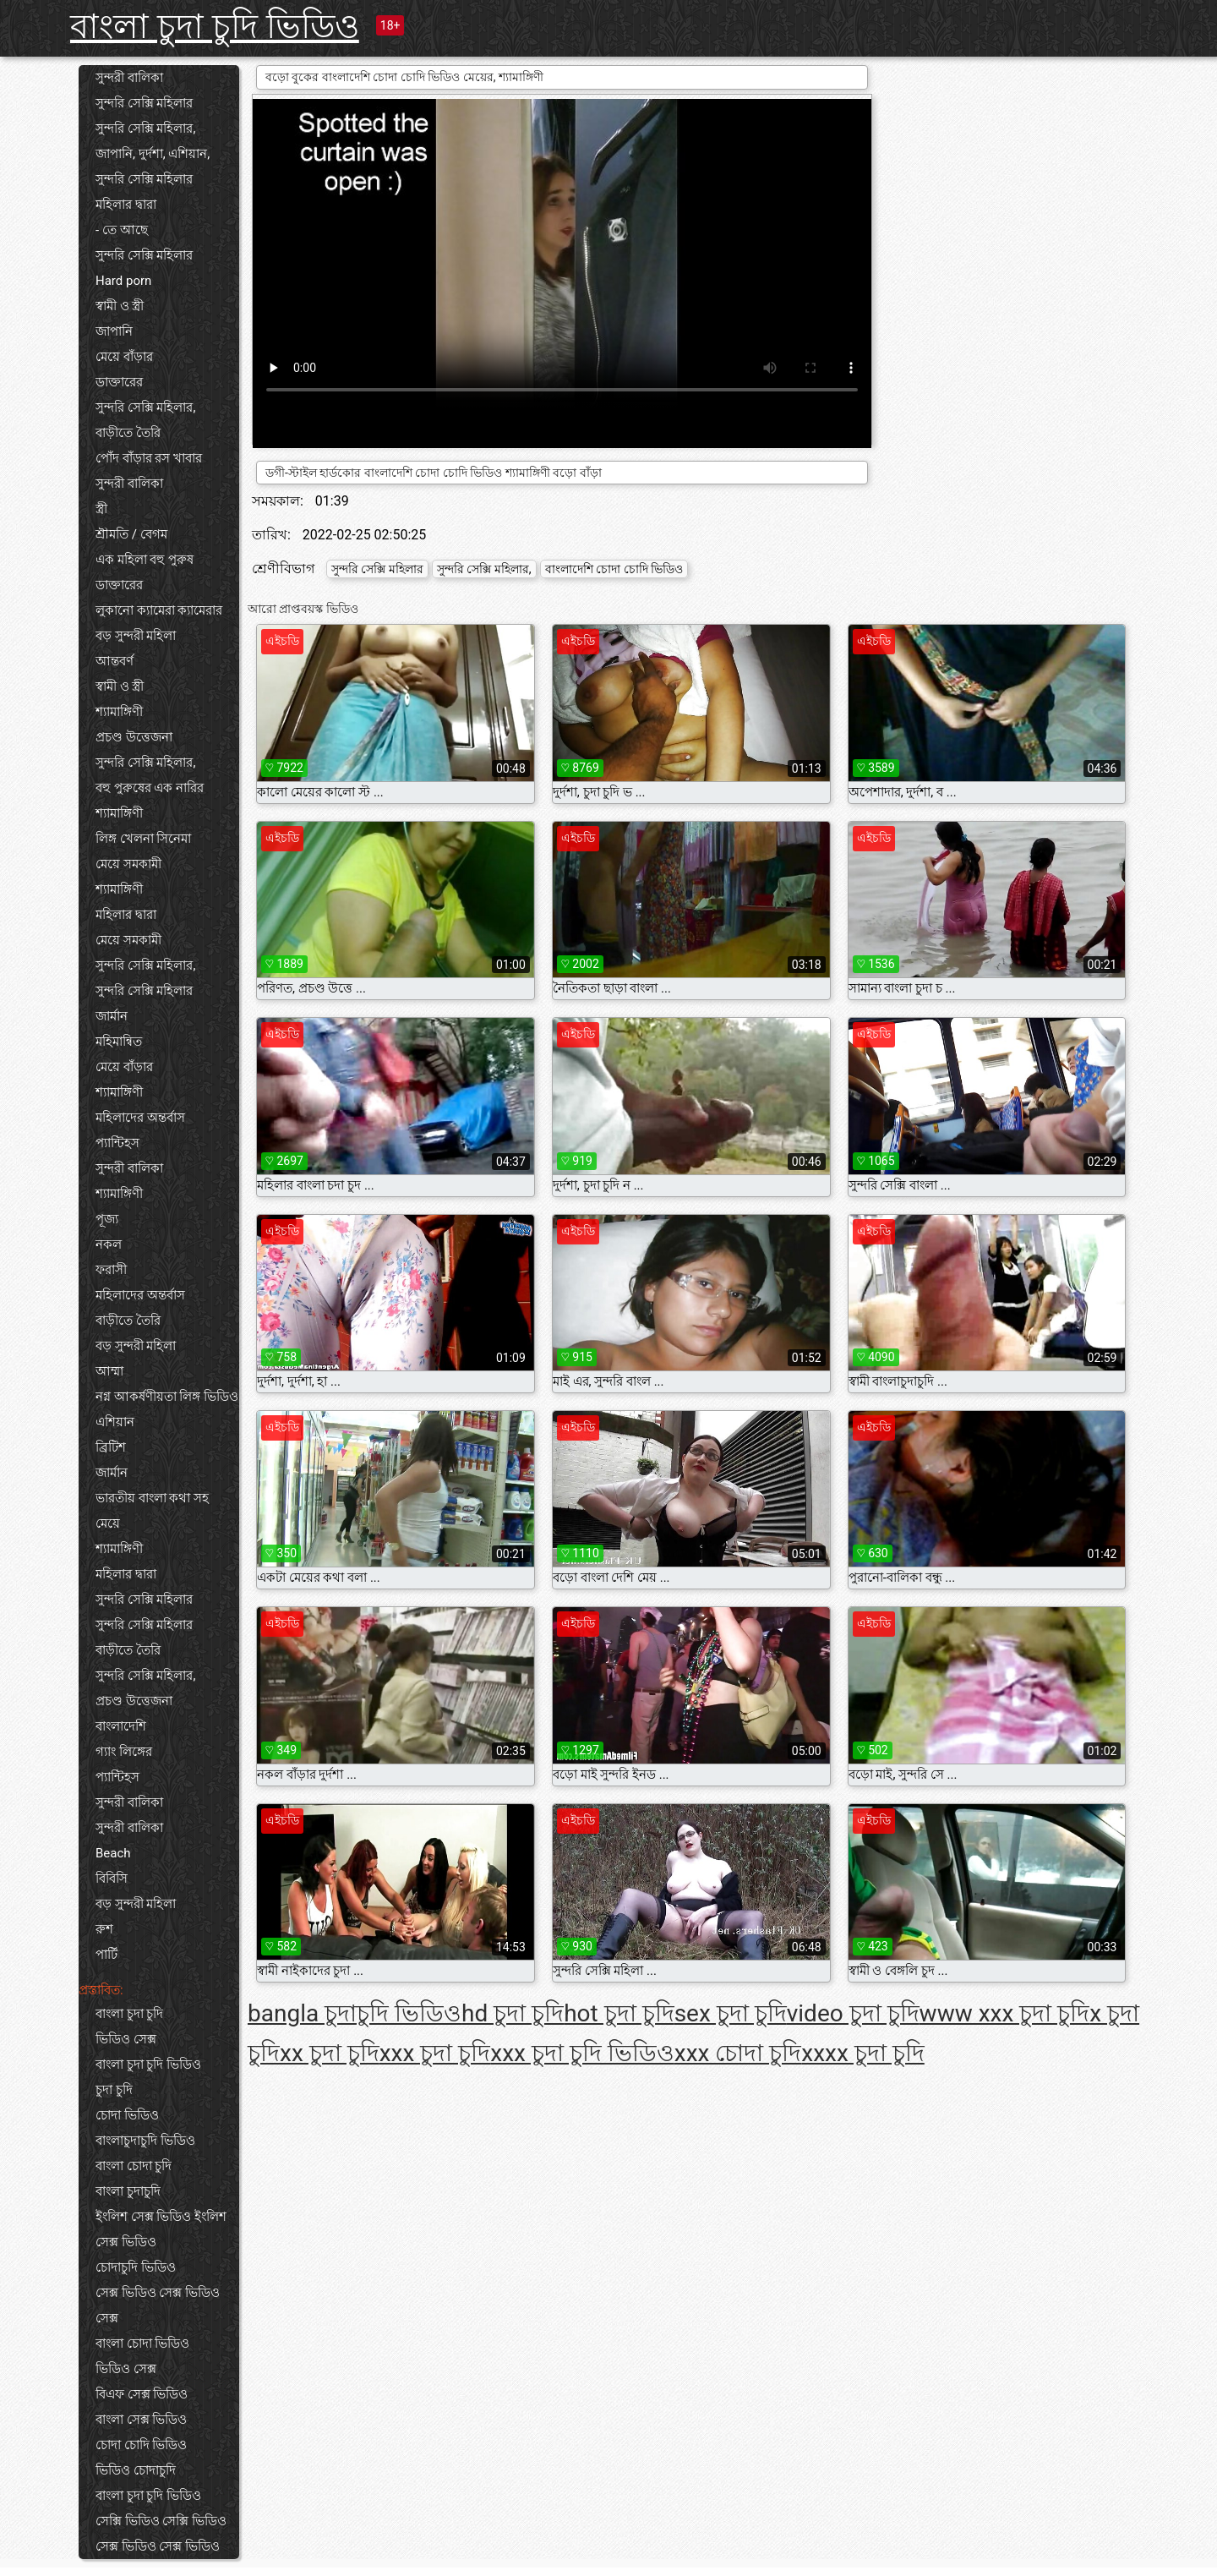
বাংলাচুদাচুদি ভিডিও (145, 2140)
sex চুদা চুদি (730, 2013)
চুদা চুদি (114, 2089)
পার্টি (106, 1954)
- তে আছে (122, 230)
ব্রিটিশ (111, 1447)
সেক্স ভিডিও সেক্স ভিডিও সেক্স (158, 2305)
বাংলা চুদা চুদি (129, 2013)
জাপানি (114, 331)
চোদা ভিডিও (127, 2115)
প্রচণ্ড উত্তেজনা (134, 737)
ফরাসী (111, 1269)
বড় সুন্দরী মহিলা (136, 635)
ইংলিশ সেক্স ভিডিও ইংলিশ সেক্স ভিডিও (161, 2229)
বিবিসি (112, 1878)
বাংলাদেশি (121, 1726)
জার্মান (112, 1016)
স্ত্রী (101, 509)
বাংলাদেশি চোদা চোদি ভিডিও (614, 569)
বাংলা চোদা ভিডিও (142, 2343)
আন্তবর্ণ (115, 661)
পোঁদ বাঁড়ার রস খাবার (149, 458)
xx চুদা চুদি (329, 2053)
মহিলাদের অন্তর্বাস (140, 1117)
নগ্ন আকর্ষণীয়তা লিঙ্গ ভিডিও (167, 1396)
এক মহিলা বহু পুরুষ (145, 559)
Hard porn (123, 280)
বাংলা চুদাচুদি (128, 2191)
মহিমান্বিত (119, 1041)
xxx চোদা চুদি (738, 2053)
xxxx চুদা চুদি (862, 2053)
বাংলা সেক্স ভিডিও (141, 2419)
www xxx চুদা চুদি (1005, 2013)
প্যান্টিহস (117, 1143)
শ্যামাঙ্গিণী (119, 711)
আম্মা (109, 1371)
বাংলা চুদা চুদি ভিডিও (214, 26)
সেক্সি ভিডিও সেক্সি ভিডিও (161, 2521)
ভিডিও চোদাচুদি (136, 2470)
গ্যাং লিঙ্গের (124, 1751)
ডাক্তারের (119, 382)
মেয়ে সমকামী (128, 864)
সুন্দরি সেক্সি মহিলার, (145, 128)
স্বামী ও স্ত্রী (120, 306)
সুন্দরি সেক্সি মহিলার (144, 103)
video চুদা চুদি (853, 2013)
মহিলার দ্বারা (126, 204)
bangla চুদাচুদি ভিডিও (354, 2013)
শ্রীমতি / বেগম (131, 534)
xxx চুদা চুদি (435, 2053)
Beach (113, 1853)
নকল (109, 1244)
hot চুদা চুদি (619, 2013)
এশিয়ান (115, 1422)
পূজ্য (107, 1219)
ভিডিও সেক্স (126, 2039)
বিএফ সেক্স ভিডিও (142, 2394)
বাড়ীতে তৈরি (128, 432)
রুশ (104, 1929)
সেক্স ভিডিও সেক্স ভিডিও (158, 2546)
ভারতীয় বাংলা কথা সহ (152, 1498)
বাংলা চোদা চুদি (134, 2166)
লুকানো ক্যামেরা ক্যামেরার (159, 610)
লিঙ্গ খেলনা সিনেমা (143, 838)
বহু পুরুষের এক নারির (150, 788)
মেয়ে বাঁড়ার (124, 356)
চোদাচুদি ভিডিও (136, 2267)
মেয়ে (108, 1523)
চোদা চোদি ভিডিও (141, 2445)
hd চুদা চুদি (512, 2013)
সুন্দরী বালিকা (129, 77)
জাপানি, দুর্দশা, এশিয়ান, (153, 153)
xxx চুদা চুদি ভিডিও (582, 2053)
